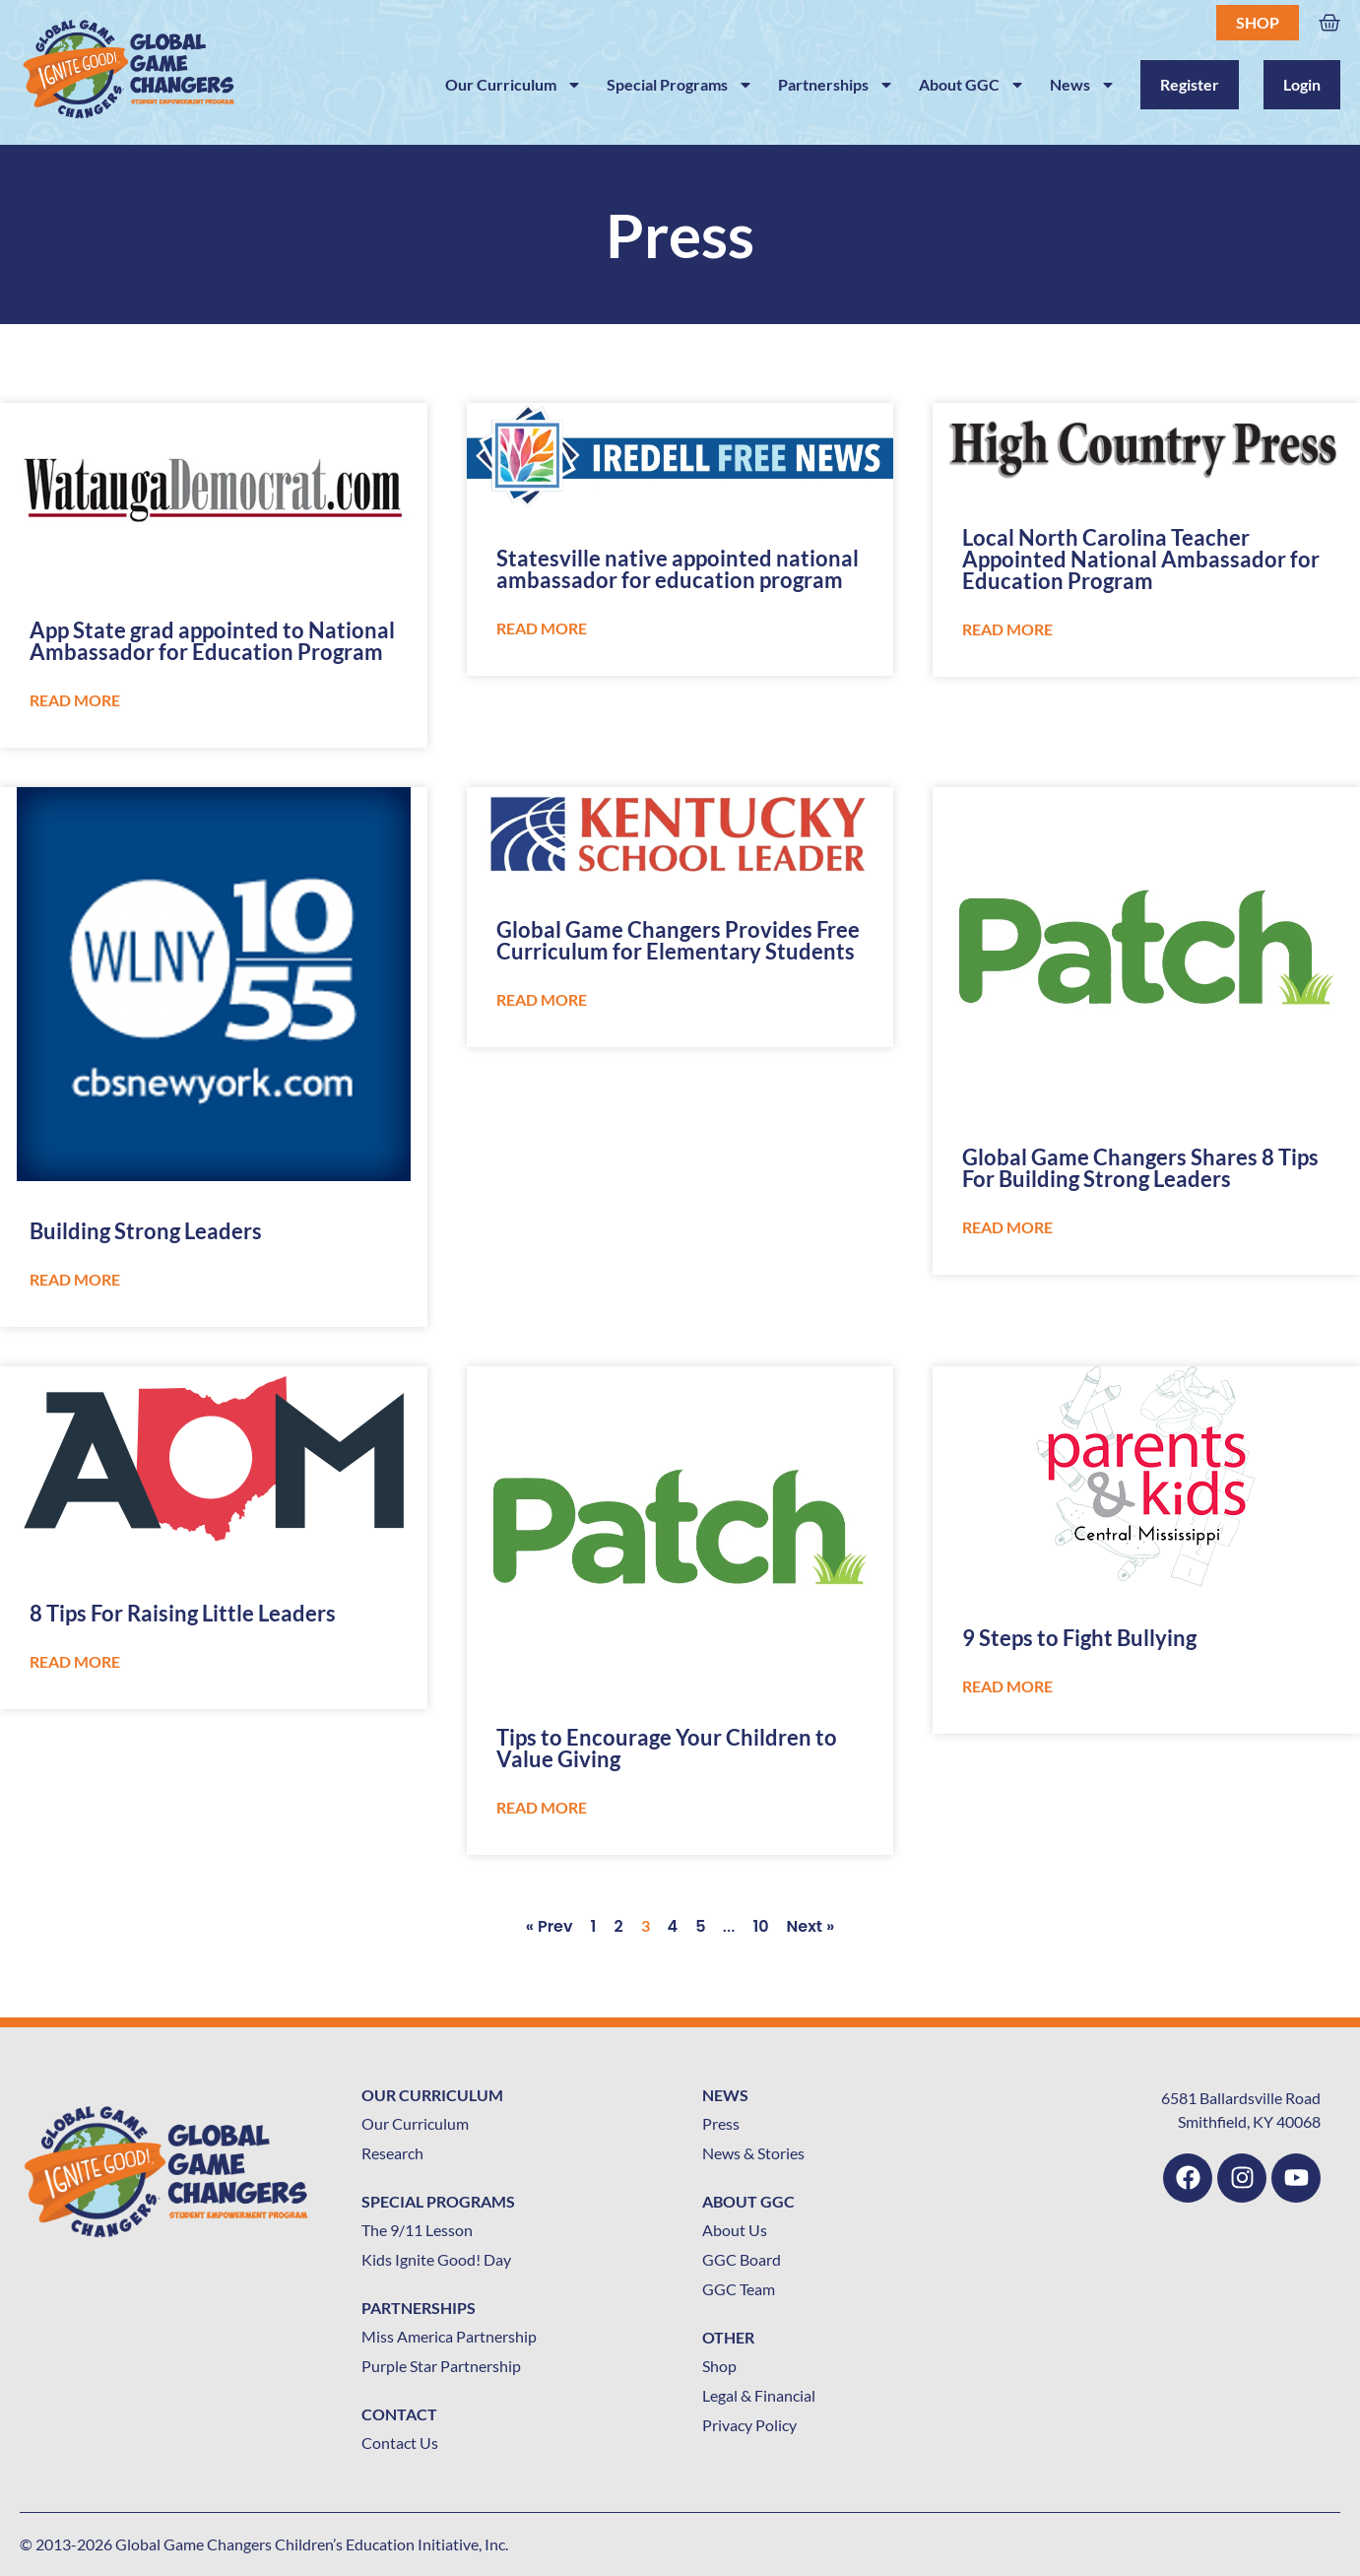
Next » (811, 1926)
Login (1302, 84)
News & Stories (753, 2153)
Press (721, 2123)
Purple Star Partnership (441, 2365)
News (1083, 84)
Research (392, 2153)
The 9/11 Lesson (417, 2229)
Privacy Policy (749, 2424)
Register (1189, 84)
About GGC (972, 84)
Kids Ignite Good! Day (436, 2259)
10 (760, 1926)
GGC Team (738, 2288)
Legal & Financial (758, 2395)
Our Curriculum (513, 84)
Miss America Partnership (449, 2336)
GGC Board (741, 2259)
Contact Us (399, 2442)
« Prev (549, 1926)
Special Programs (680, 84)
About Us (734, 2229)
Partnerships (836, 84)
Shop (1257, 22)
